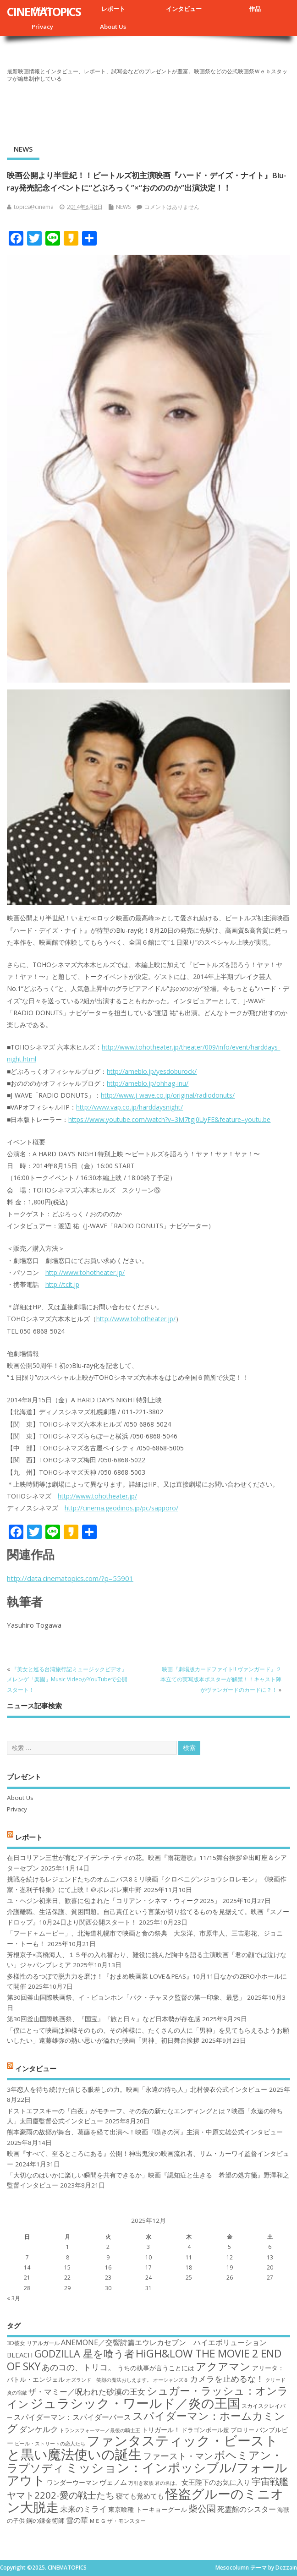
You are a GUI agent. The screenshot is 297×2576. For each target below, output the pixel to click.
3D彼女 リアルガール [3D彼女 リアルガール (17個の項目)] (33, 2343)
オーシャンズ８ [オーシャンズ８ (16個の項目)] (170, 2380)
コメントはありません (171, 207)
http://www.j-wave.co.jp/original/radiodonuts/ (168, 1095)
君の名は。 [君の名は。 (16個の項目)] (167, 2483)
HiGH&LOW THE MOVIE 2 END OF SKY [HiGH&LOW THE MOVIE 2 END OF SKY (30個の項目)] (144, 2359)
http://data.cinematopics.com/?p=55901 (70, 1578)
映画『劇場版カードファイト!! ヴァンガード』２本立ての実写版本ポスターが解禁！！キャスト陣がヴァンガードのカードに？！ (220, 1679)
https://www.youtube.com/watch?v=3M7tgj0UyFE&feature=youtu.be (169, 1119)
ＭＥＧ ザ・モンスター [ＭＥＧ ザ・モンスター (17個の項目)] (117, 2521)
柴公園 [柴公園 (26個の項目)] (202, 2508)
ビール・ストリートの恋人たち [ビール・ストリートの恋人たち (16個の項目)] (50, 2443)
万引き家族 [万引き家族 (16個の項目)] (141, 2483)
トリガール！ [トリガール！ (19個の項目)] (161, 2429)
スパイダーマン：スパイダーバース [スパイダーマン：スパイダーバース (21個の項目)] (72, 2417)
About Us (113, 26)
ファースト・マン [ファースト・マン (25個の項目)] (178, 2456)
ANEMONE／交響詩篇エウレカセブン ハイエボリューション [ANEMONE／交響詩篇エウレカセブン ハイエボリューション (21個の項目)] (164, 2342)
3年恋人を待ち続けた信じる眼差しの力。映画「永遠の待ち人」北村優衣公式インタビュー (137, 2089)
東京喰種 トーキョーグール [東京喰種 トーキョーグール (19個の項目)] (147, 2509)
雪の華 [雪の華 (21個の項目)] (77, 2520)
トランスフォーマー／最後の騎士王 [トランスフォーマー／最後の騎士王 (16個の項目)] (100, 2430)
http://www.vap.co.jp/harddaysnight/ (129, 1107)
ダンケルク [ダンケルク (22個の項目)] (38, 2429)
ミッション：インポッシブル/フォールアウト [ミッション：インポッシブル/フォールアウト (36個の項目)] (147, 2473)
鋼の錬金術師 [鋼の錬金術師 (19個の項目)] (45, 2520)
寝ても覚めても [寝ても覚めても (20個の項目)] (140, 2495)
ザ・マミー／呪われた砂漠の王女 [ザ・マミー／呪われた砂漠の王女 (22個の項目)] (86, 2391)
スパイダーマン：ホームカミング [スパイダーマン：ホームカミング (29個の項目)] (146, 2422)
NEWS (23, 148)
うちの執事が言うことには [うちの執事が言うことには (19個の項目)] (155, 2367)
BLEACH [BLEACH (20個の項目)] (20, 2354)
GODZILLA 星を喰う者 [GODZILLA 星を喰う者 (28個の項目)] (84, 2353)
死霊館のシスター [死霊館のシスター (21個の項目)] (246, 2509)
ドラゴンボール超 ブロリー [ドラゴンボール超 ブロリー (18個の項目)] (218, 2430)
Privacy (42, 26)
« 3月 (13, 2298)
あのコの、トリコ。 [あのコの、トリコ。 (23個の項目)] (79, 2367)
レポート (113, 9)
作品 (255, 9)
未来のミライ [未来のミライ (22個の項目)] (83, 2509)
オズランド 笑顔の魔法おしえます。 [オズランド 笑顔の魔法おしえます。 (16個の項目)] (109, 2380)
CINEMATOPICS (44, 11)
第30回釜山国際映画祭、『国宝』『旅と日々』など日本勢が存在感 (103, 2019)
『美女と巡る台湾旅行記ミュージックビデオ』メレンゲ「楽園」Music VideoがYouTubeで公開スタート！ (67, 1679)
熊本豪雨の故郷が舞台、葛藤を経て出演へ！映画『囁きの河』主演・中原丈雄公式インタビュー (145, 2132)
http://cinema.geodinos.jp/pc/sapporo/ (121, 1508)
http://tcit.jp (62, 1284)
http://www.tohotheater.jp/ (85, 1272)
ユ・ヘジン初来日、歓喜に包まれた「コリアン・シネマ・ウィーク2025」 (113, 1901)
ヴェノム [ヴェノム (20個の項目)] (113, 2482)
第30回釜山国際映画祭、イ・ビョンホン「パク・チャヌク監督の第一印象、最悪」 (126, 1997)
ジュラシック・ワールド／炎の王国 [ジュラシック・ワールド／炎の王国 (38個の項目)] (135, 2403)
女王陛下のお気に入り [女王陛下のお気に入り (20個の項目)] (216, 2482)
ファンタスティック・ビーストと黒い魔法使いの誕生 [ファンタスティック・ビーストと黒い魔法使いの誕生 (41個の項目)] (142, 2447)
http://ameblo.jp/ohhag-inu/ (147, 1083)
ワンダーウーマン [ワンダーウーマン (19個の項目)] (72, 2482)
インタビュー (184, 9)
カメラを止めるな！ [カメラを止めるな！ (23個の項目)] (227, 2378)
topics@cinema (34, 207)
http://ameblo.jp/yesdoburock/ (152, 1071)
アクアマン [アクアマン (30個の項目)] (223, 2366)
